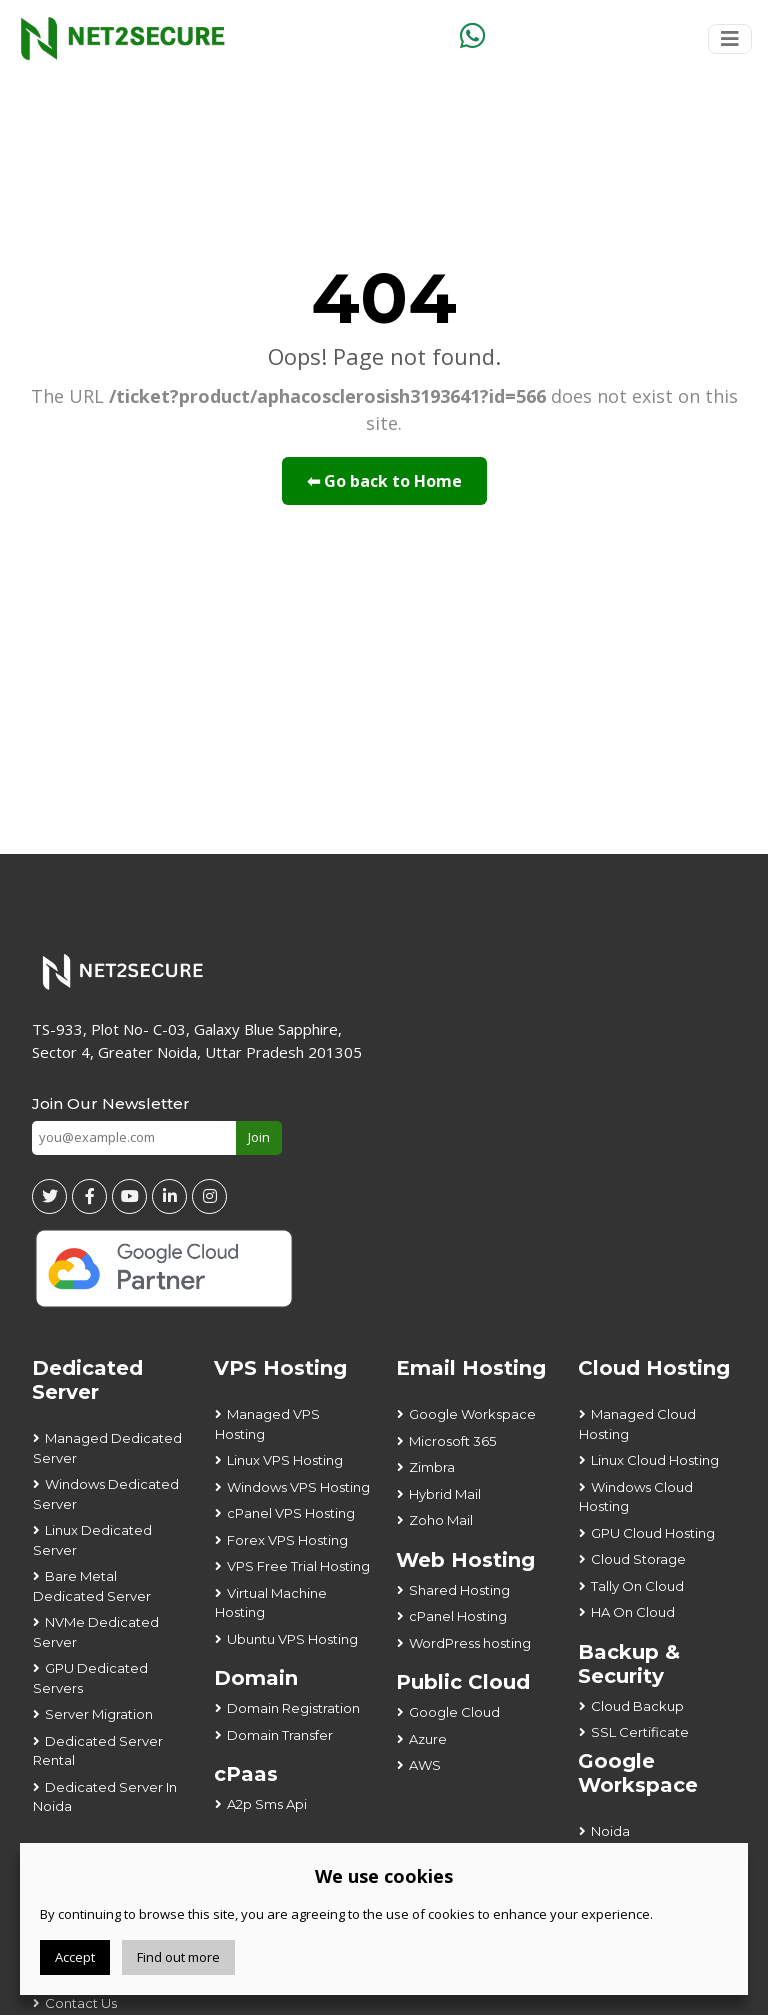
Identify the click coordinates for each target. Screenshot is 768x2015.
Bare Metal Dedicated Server (92, 1586)
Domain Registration (293, 1708)
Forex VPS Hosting (287, 1540)
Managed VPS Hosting (267, 1424)
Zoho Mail (441, 1520)
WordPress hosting (470, 1643)
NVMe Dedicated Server (96, 1632)
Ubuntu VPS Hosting (292, 1639)
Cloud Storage (638, 1559)
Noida (610, 1831)
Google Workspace (472, 1414)
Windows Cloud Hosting (636, 1497)
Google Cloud (454, 1712)
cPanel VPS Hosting (291, 1513)
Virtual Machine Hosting (271, 1603)
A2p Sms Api (267, 1804)
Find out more (178, 1957)
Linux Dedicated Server (92, 1540)
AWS (425, 1765)
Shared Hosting (459, 1590)
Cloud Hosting (654, 1368)
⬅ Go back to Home (384, 481)
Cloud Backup (637, 1706)
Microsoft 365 (452, 1441)
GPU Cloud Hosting (653, 1533)
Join (259, 1137)
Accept (75, 1957)
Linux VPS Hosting (285, 1460)
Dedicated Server (87, 1380)
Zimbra (432, 1467)
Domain (256, 1678)
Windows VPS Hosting (298, 1487)
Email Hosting (471, 1368)
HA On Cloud (633, 1612)
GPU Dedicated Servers (90, 1678)
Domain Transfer (280, 1735)
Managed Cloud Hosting (637, 1424)
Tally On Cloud (637, 1586)
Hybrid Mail (445, 1494)
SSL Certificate (640, 1732)
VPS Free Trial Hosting (298, 1566)
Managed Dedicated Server (107, 1448)
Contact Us (81, 2003)
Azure (428, 1739)
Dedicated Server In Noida (105, 1797)
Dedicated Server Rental (98, 1751)
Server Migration (99, 1714)
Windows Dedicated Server (106, 1494)
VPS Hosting (280, 1368)
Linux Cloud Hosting (655, 1460)
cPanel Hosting (458, 1616)
